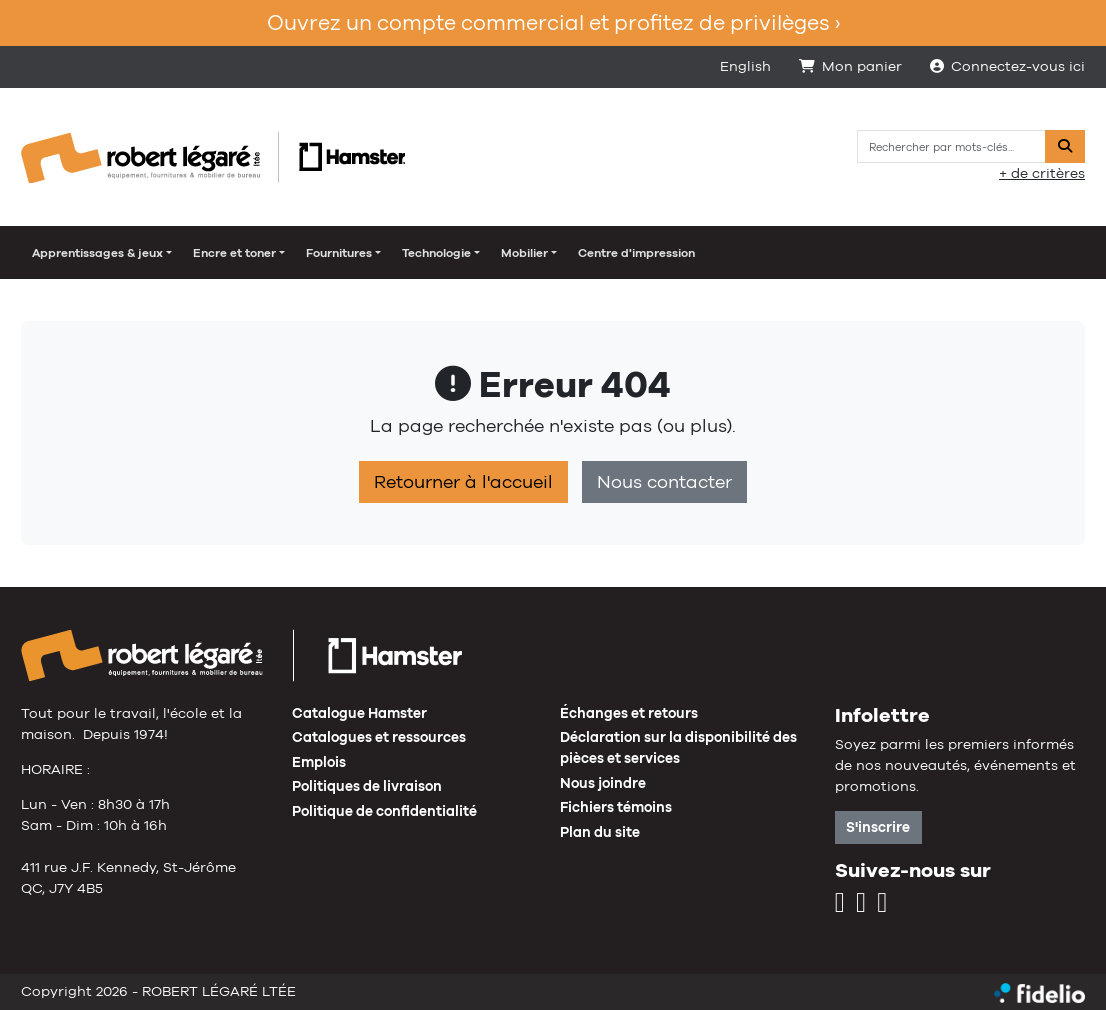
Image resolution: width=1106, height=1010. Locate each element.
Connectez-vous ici (1007, 66)
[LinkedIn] (882, 903)
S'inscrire (878, 827)
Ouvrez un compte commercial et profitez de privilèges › (553, 22)
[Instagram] (840, 903)
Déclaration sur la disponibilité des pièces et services (678, 747)
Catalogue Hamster (359, 713)
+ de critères (1042, 173)
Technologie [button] (436, 253)
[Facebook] (861, 903)
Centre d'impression (636, 253)
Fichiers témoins (616, 807)
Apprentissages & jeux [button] (97, 253)
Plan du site (600, 832)
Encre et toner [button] (234, 253)
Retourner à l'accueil (463, 482)
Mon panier (850, 66)
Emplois (319, 762)
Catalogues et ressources (379, 737)
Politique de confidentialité (384, 811)
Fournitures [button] (339, 253)
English (745, 66)
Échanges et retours (629, 713)
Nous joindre (603, 783)
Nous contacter (664, 482)
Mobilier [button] (524, 253)
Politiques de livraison (367, 786)
